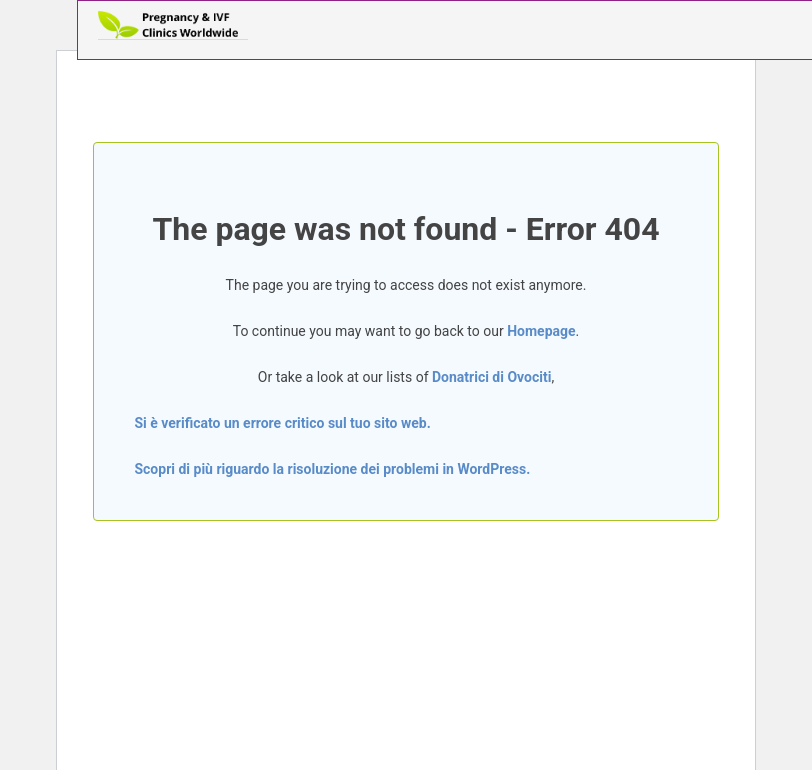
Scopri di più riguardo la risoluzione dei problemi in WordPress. (332, 469)
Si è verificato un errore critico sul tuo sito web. (282, 423)
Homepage (541, 331)
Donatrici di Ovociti (491, 377)
